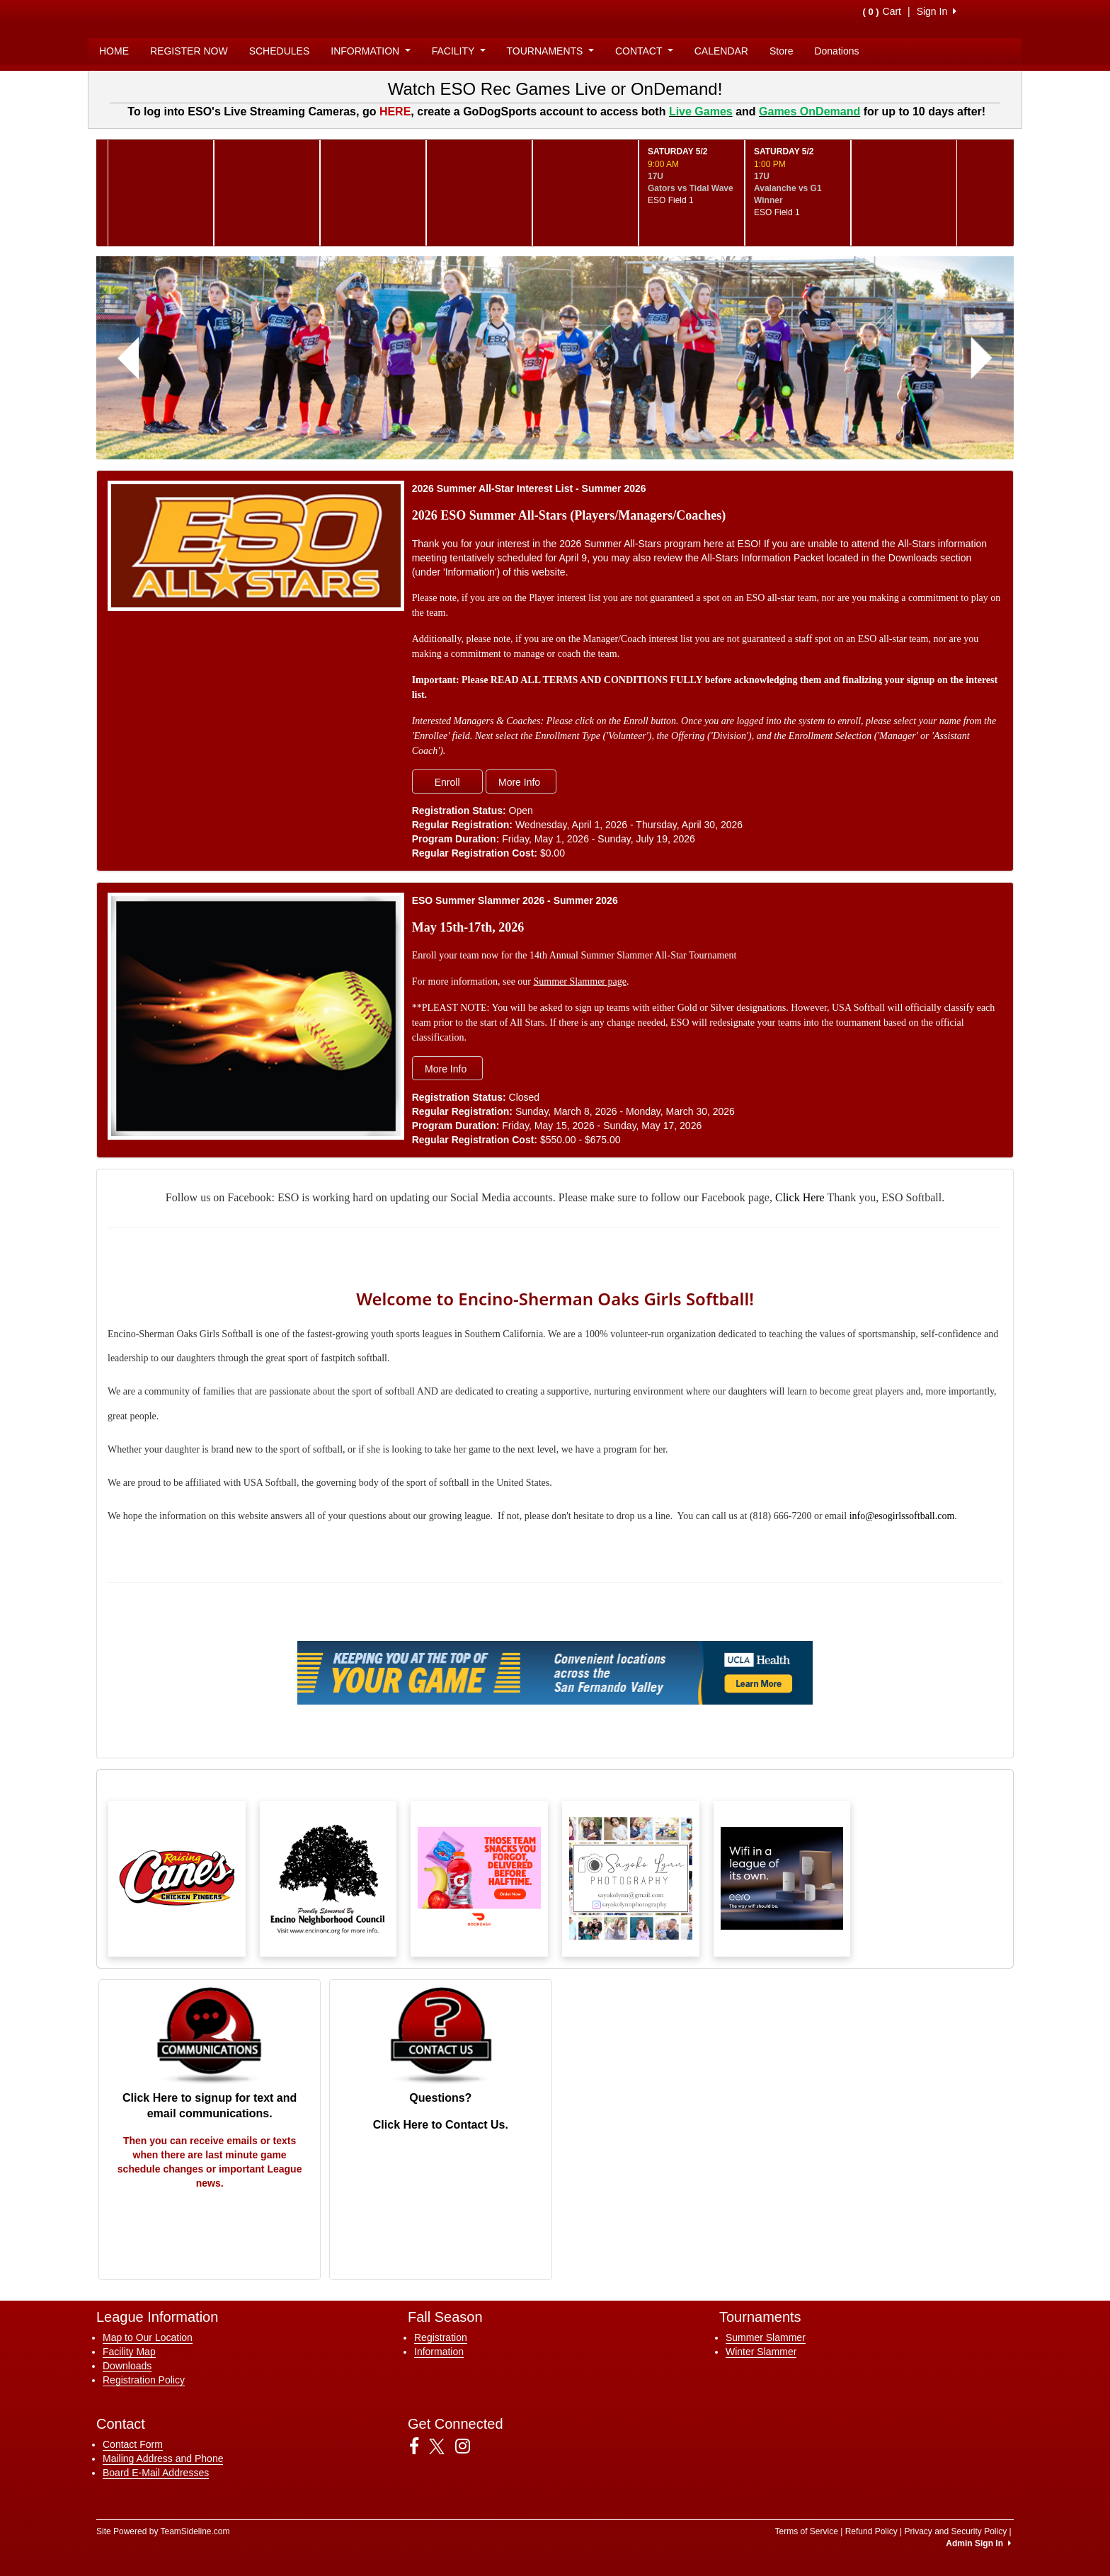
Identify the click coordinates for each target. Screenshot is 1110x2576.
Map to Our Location (148, 2337)
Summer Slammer (766, 2337)
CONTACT (644, 51)
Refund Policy (871, 2531)
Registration (440, 2337)
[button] (128, 357)
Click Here (800, 1197)
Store (781, 51)
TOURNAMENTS (550, 51)
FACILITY (459, 51)
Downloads (127, 2365)
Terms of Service (805, 2531)
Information (439, 2351)
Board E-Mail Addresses (156, 2472)
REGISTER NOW (189, 51)
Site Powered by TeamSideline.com (163, 2531)
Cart (882, 11)
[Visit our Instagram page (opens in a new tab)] (468, 2446)
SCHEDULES (279, 51)
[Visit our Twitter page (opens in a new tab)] (442, 2446)
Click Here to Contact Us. (440, 2125)
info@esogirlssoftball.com (902, 1516)
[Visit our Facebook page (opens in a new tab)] (419, 2446)
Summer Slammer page (580, 981)
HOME (114, 51)
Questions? (440, 2098)
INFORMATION (370, 51)
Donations (836, 51)
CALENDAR (721, 51)
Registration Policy (144, 2380)
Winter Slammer (761, 2351)
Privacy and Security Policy (955, 2531)
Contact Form (133, 2444)
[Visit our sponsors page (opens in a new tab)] (177, 1879)
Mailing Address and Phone (163, 2458)
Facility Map (129, 2351)
